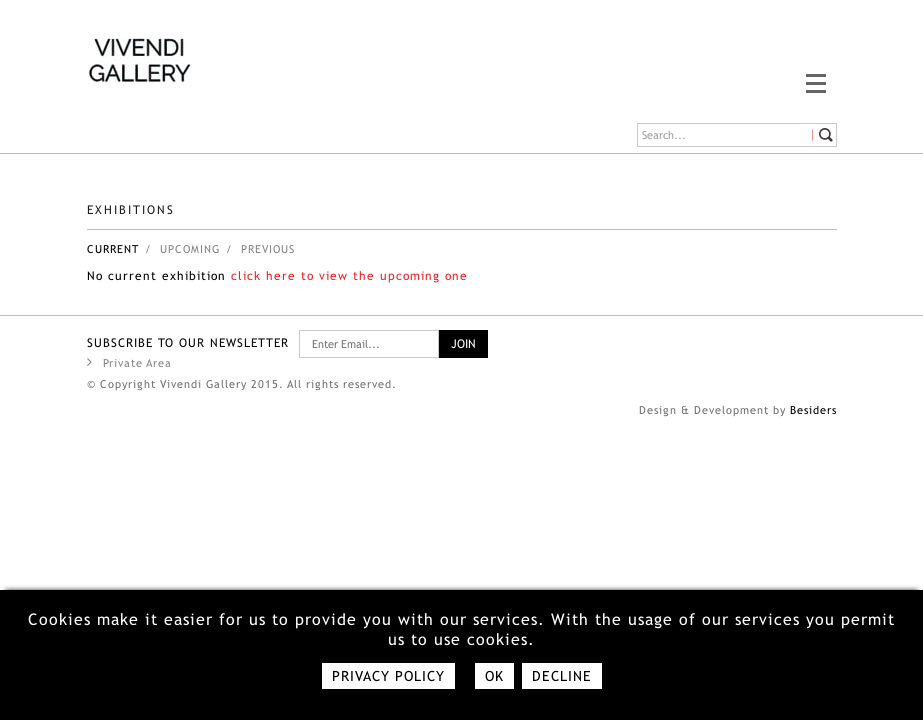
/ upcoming (182, 249)
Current (113, 249)
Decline (562, 676)
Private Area (129, 362)
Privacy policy (388, 676)
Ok (494, 676)
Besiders (813, 410)
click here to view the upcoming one (349, 276)
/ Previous (260, 249)
